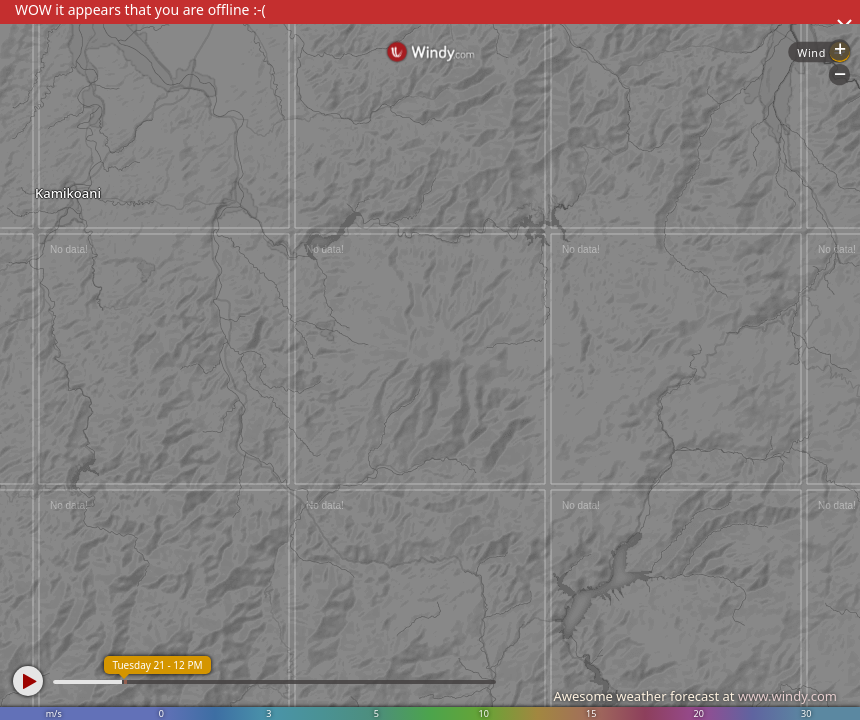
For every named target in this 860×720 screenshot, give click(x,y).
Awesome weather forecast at (695, 696)
